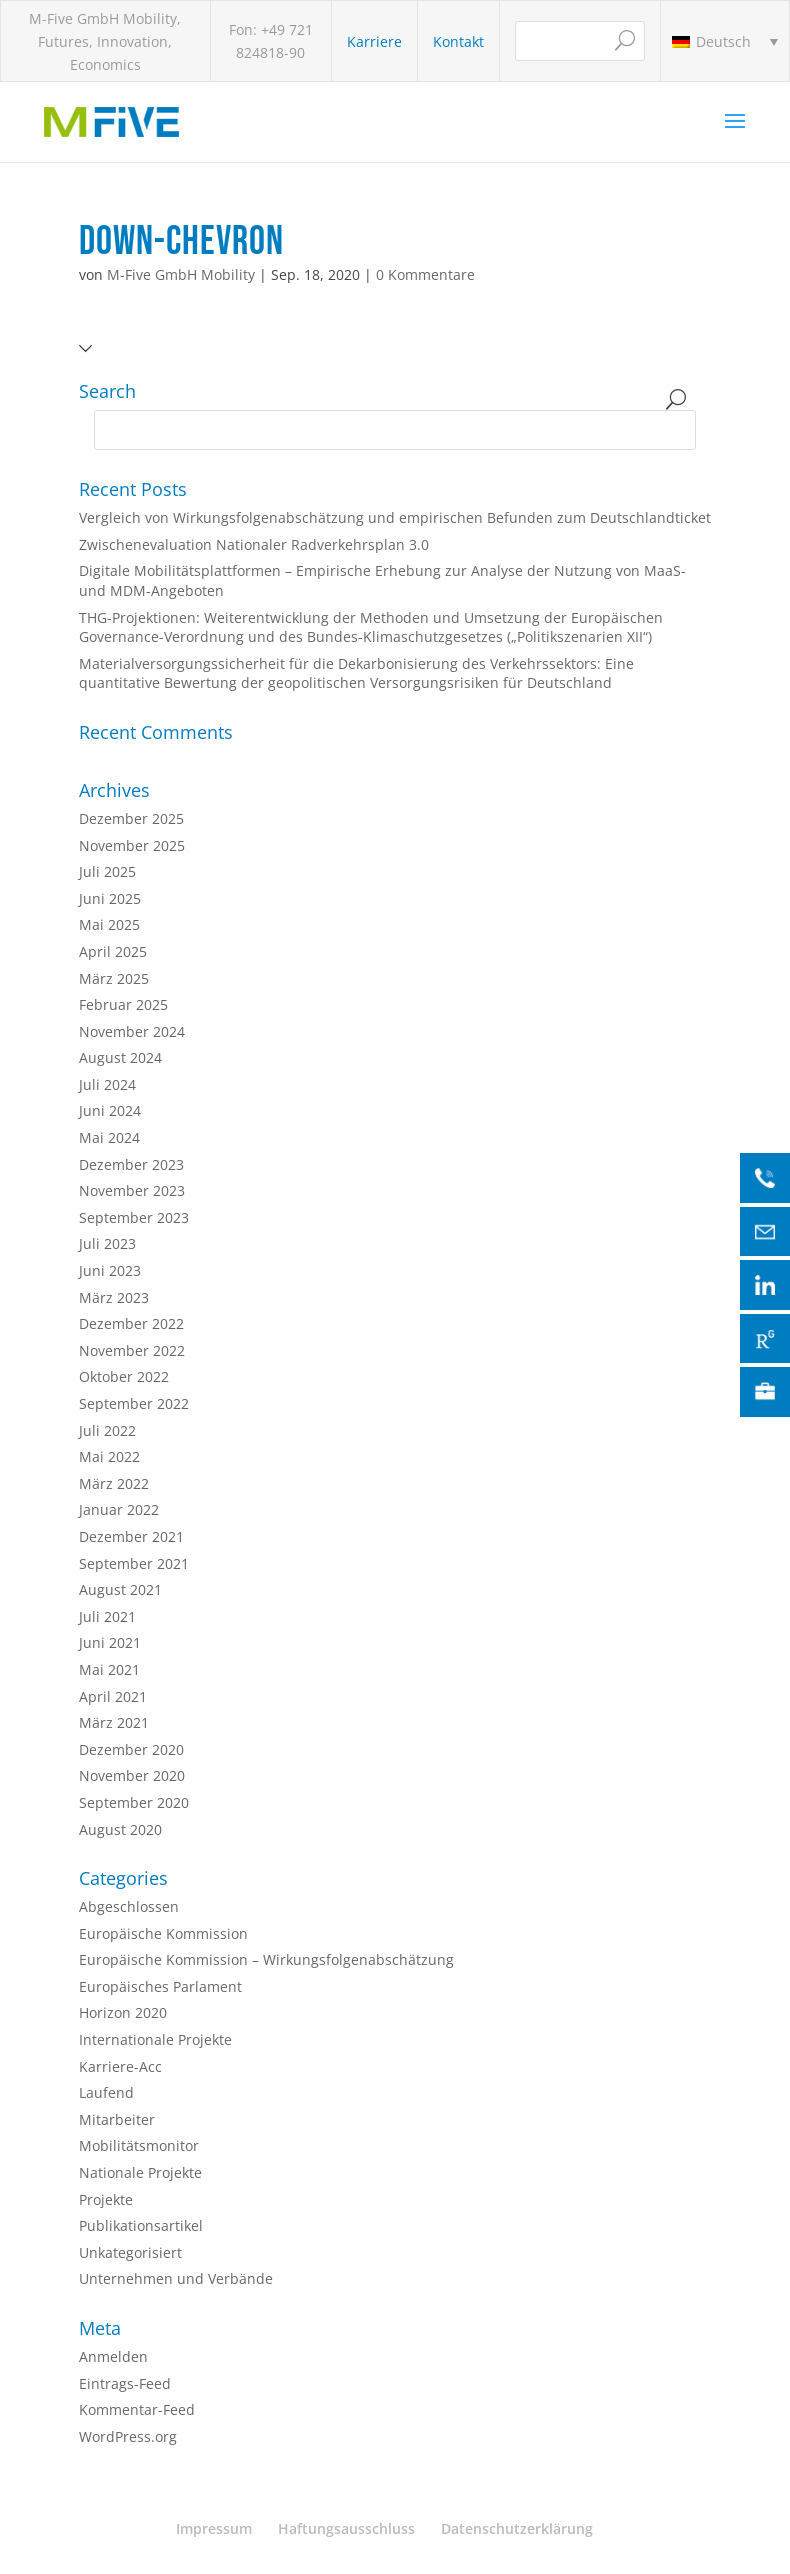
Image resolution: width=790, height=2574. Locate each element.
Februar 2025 (123, 1004)
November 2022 (132, 1350)
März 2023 (114, 1297)
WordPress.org (128, 2436)
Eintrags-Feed (125, 2383)
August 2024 (120, 1057)
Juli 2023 (107, 1243)
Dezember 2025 (131, 818)
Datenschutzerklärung (517, 2528)
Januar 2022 (119, 1509)
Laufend (106, 2092)
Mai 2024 (109, 1137)
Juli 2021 (107, 1616)
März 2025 (114, 978)
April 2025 (113, 951)
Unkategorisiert (130, 2252)
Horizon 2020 (123, 2012)
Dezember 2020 (131, 1749)
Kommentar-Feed (137, 2409)
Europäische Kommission (163, 1933)
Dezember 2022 (131, 1323)
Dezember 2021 (131, 1536)
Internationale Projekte (155, 2039)
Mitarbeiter (117, 2119)
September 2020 (134, 1802)
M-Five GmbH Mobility (181, 274)
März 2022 (114, 1483)
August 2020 (120, 1829)
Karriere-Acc (120, 2066)
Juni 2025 (110, 898)
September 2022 (134, 1403)
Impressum (214, 2528)
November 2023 (132, 1190)
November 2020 (132, 1775)
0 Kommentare (425, 274)
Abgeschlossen (129, 1906)
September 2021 (134, 1563)
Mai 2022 (109, 1456)
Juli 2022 (107, 1430)
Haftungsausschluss (346, 2528)
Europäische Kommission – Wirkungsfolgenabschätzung (266, 1959)
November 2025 (132, 845)
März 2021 (114, 1722)
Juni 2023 (110, 1270)
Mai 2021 (109, 1669)
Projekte (106, 2199)
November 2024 (132, 1031)
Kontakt (458, 41)
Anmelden (113, 2356)
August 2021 (120, 1589)
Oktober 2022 (124, 1376)
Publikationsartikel (141, 2225)
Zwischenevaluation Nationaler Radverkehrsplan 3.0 (254, 544)
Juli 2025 (107, 871)
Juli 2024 (107, 1084)
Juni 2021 (110, 1642)
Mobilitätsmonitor (139, 2145)
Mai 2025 (109, 924)
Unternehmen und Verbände (176, 2278)
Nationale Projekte (140, 2172)
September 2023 (134, 1217)
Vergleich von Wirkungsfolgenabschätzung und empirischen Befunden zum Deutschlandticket (395, 517)
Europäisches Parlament (160, 1986)
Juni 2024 (110, 1110)
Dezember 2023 (131, 1164)
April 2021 (113, 1696)
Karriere (374, 41)
